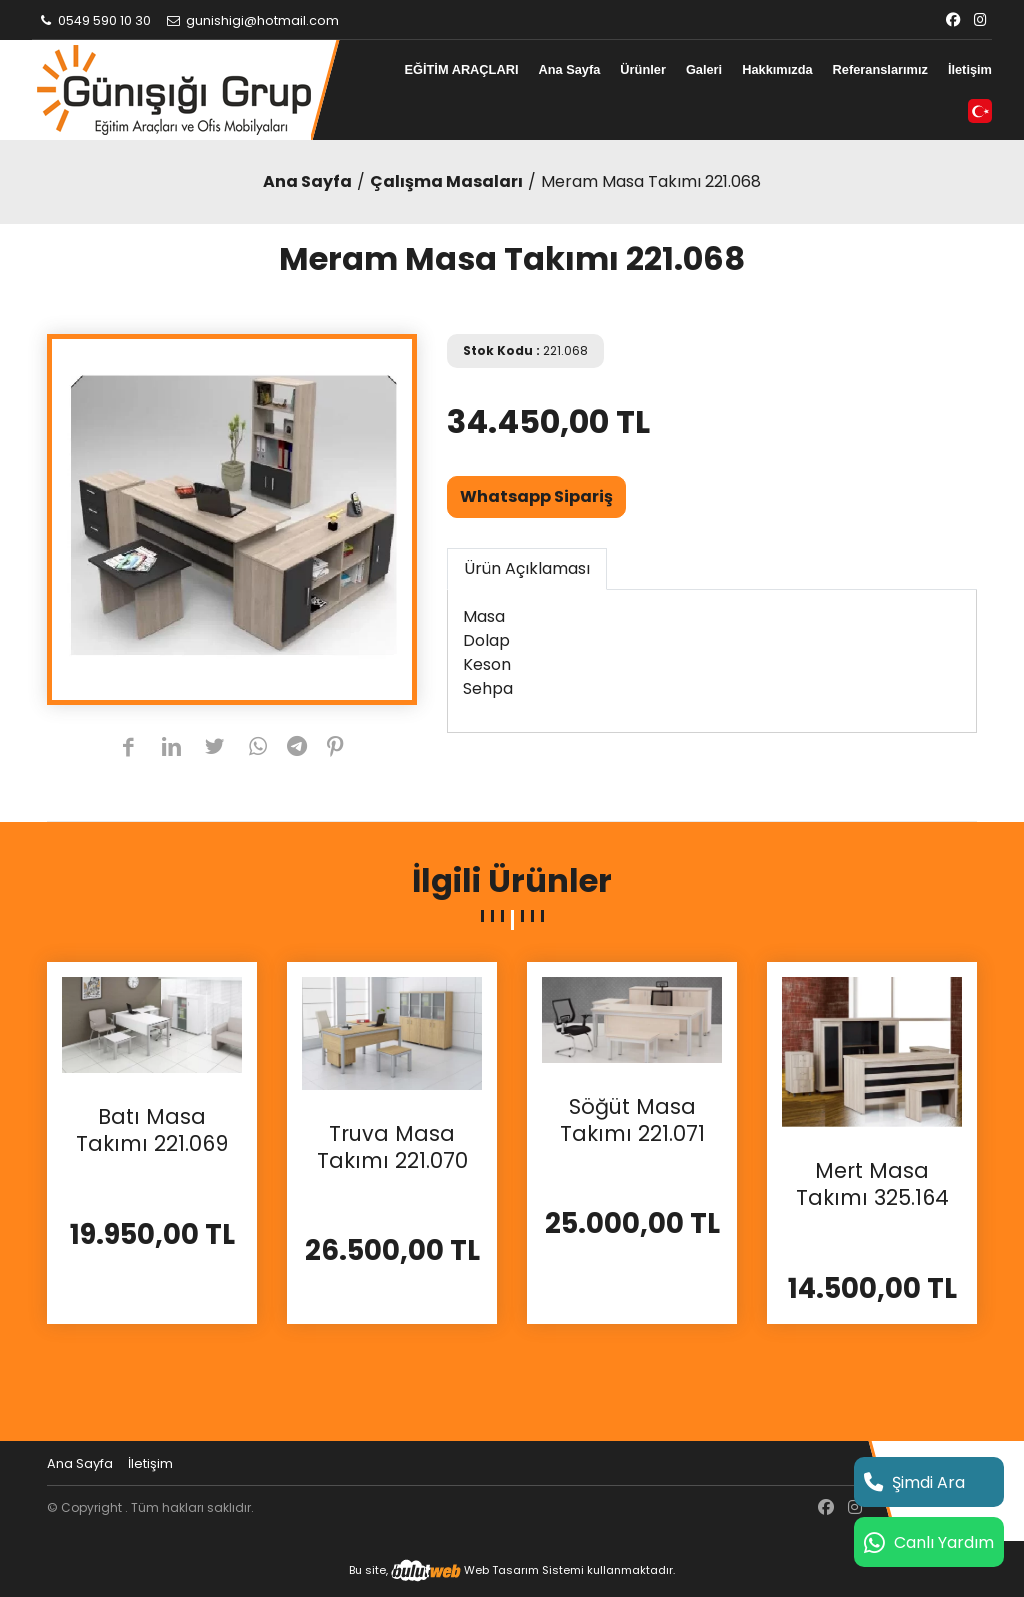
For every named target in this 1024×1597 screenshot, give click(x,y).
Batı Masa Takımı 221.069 (152, 1130)
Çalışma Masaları (446, 181)
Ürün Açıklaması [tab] (527, 568)
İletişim (970, 69)
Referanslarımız (880, 69)
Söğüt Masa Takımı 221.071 (632, 1120)
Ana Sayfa (569, 69)
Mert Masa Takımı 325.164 (872, 1184)
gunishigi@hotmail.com (252, 20)
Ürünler (643, 69)
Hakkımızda (777, 69)
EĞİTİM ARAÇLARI (461, 69)
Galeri (704, 69)
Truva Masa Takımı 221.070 (392, 1147)
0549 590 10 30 (94, 20)
